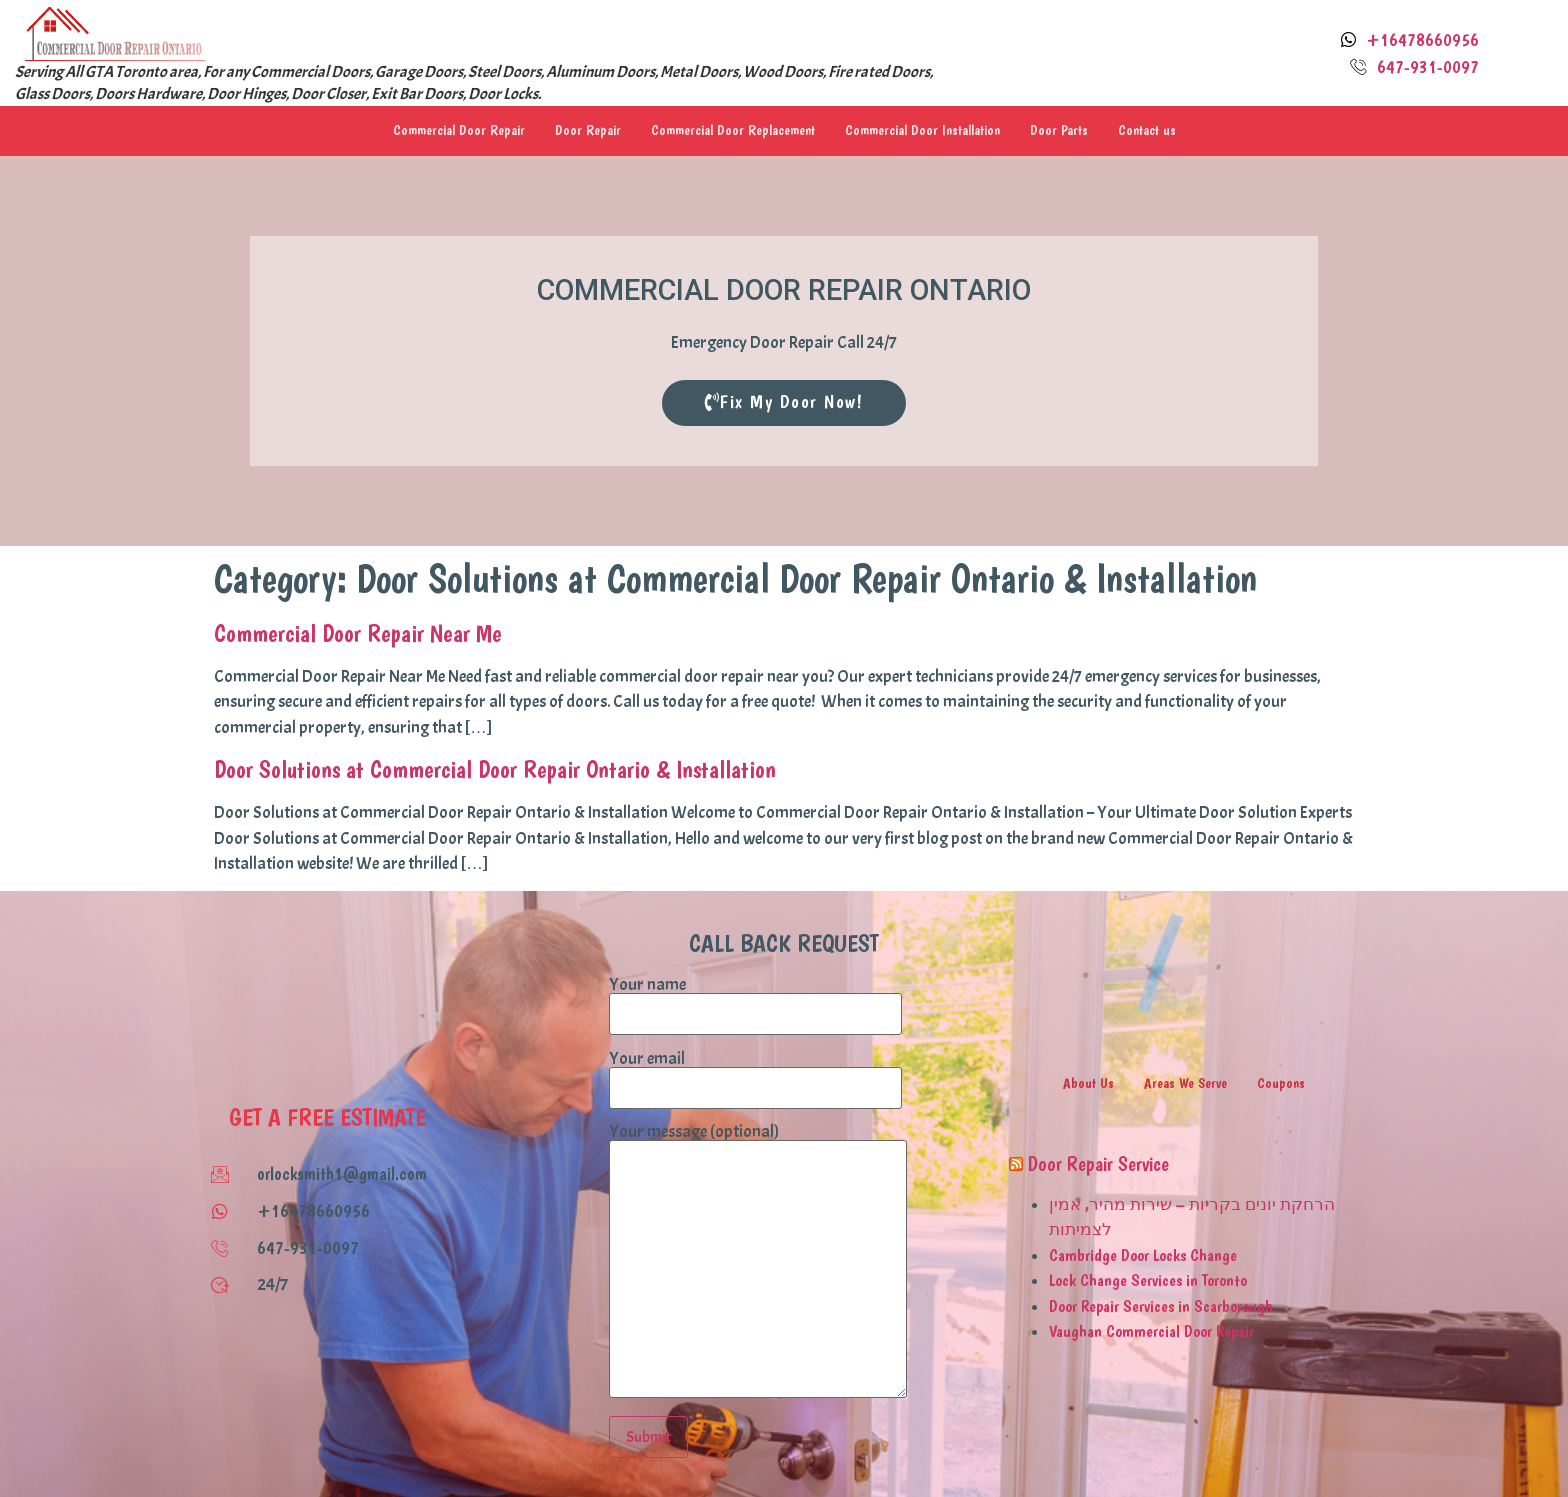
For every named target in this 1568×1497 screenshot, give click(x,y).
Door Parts (1068, 131)
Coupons (1282, 1083)
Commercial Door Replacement (732, 131)
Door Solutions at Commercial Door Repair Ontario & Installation (495, 770)
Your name (755, 1000)
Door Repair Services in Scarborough (1161, 1306)
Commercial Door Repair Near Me (358, 633)
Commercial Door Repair (450, 131)
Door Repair (583, 131)
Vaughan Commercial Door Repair (1151, 1331)
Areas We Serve (1186, 1083)
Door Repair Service (1098, 1164)
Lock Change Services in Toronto (1148, 1280)
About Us (1088, 1083)
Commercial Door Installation (928, 131)
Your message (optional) (758, 1262)
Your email (755, 1074)
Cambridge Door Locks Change (1143, 1255)
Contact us (1157, 131)
